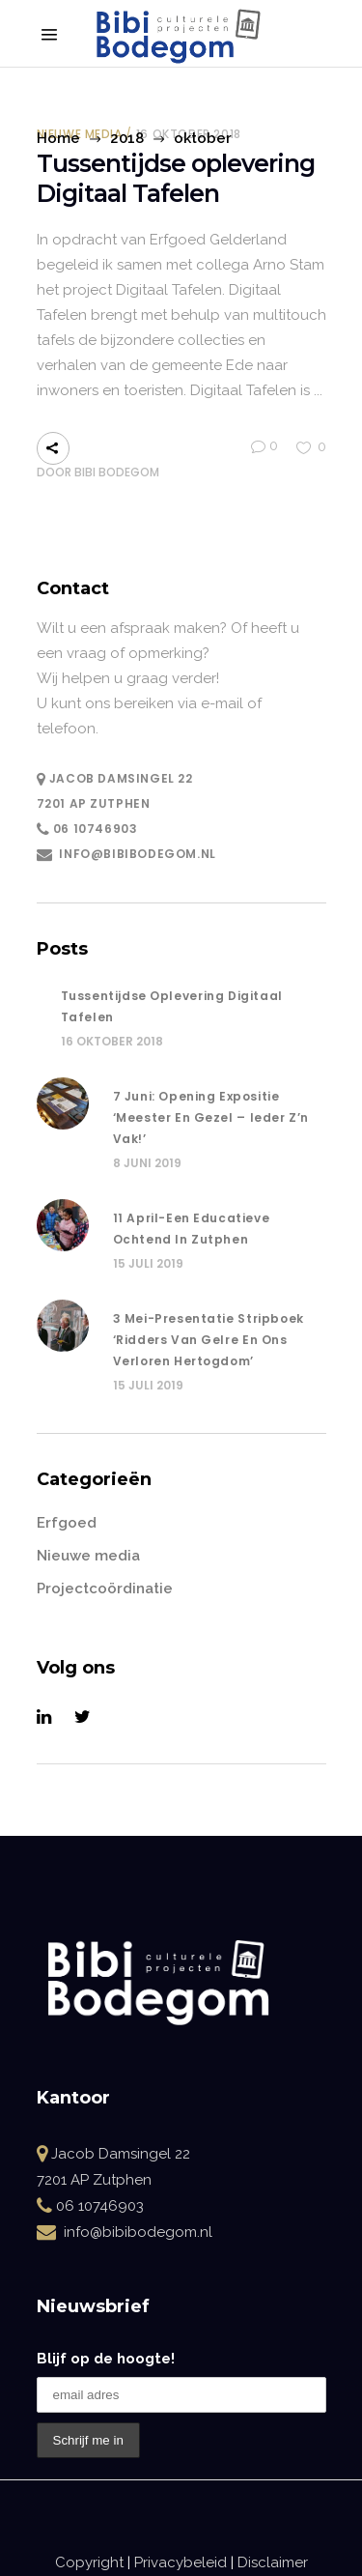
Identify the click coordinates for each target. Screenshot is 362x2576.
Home (58, 138)
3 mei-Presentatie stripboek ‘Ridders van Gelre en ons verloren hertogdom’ (208, 1339)
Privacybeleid (180, 2562)
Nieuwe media (88, 1555)
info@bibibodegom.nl (137, 853)
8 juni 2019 (147, 1163)
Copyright (89, 2562)
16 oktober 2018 (112, 1041)
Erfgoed (67, 1522)
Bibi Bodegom (116, 472)
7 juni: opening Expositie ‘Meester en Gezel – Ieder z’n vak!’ (211, 1117)
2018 (127, 138)
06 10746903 (95, 828)
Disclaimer (272, 2562)
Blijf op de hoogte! (106, 2358)
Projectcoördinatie (105, 1588)
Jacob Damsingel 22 (115, 778)
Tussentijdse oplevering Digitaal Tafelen (176, 179)
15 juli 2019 (148, 1263)
